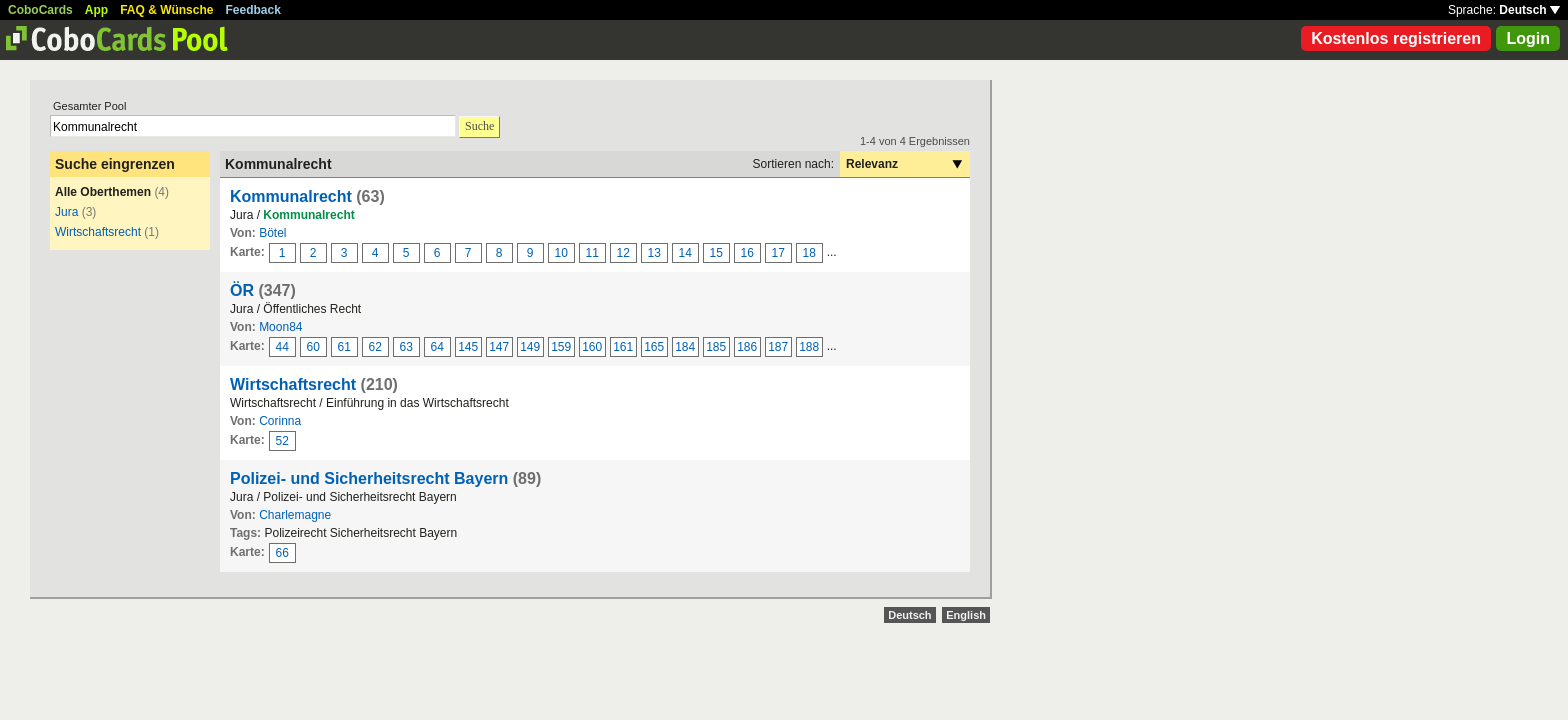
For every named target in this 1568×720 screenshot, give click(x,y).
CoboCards (40, 10)
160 (592, 347)
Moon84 (280, 327)
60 (313, 347)
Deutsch (1529, 10)
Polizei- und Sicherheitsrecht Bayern (369, 478)
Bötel (272, 233)
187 (778, 347)
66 (282, 553)
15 (716, 253)
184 (685, 347)
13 (654, 253)
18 (809, 253)
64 (437, 347)
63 (406, 347)
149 (530, 347)
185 (716, 347)
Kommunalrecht (291, 196)
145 (468, 347)
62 (375, 347)
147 (499, 347)
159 (561, 347)
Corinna (280, 421)
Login (1528, 38)
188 (809, 347)
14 (685, 253)
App (96, 10)
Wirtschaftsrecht (98, 232)
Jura (66, 212)
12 (623, 253)
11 (592, 253)
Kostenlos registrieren (1396, 38)
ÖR (242, 290)
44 (282, 347)
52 (282, 441)
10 (561, 253)
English (966, 615)
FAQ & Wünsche (166, 10)
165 (654, 347)
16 (747, 253)
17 (778, 253)
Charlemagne (295, 515)
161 (623, 347)
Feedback (253, 10)
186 (747, 347)
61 (344, 347)
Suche (479, 126)
